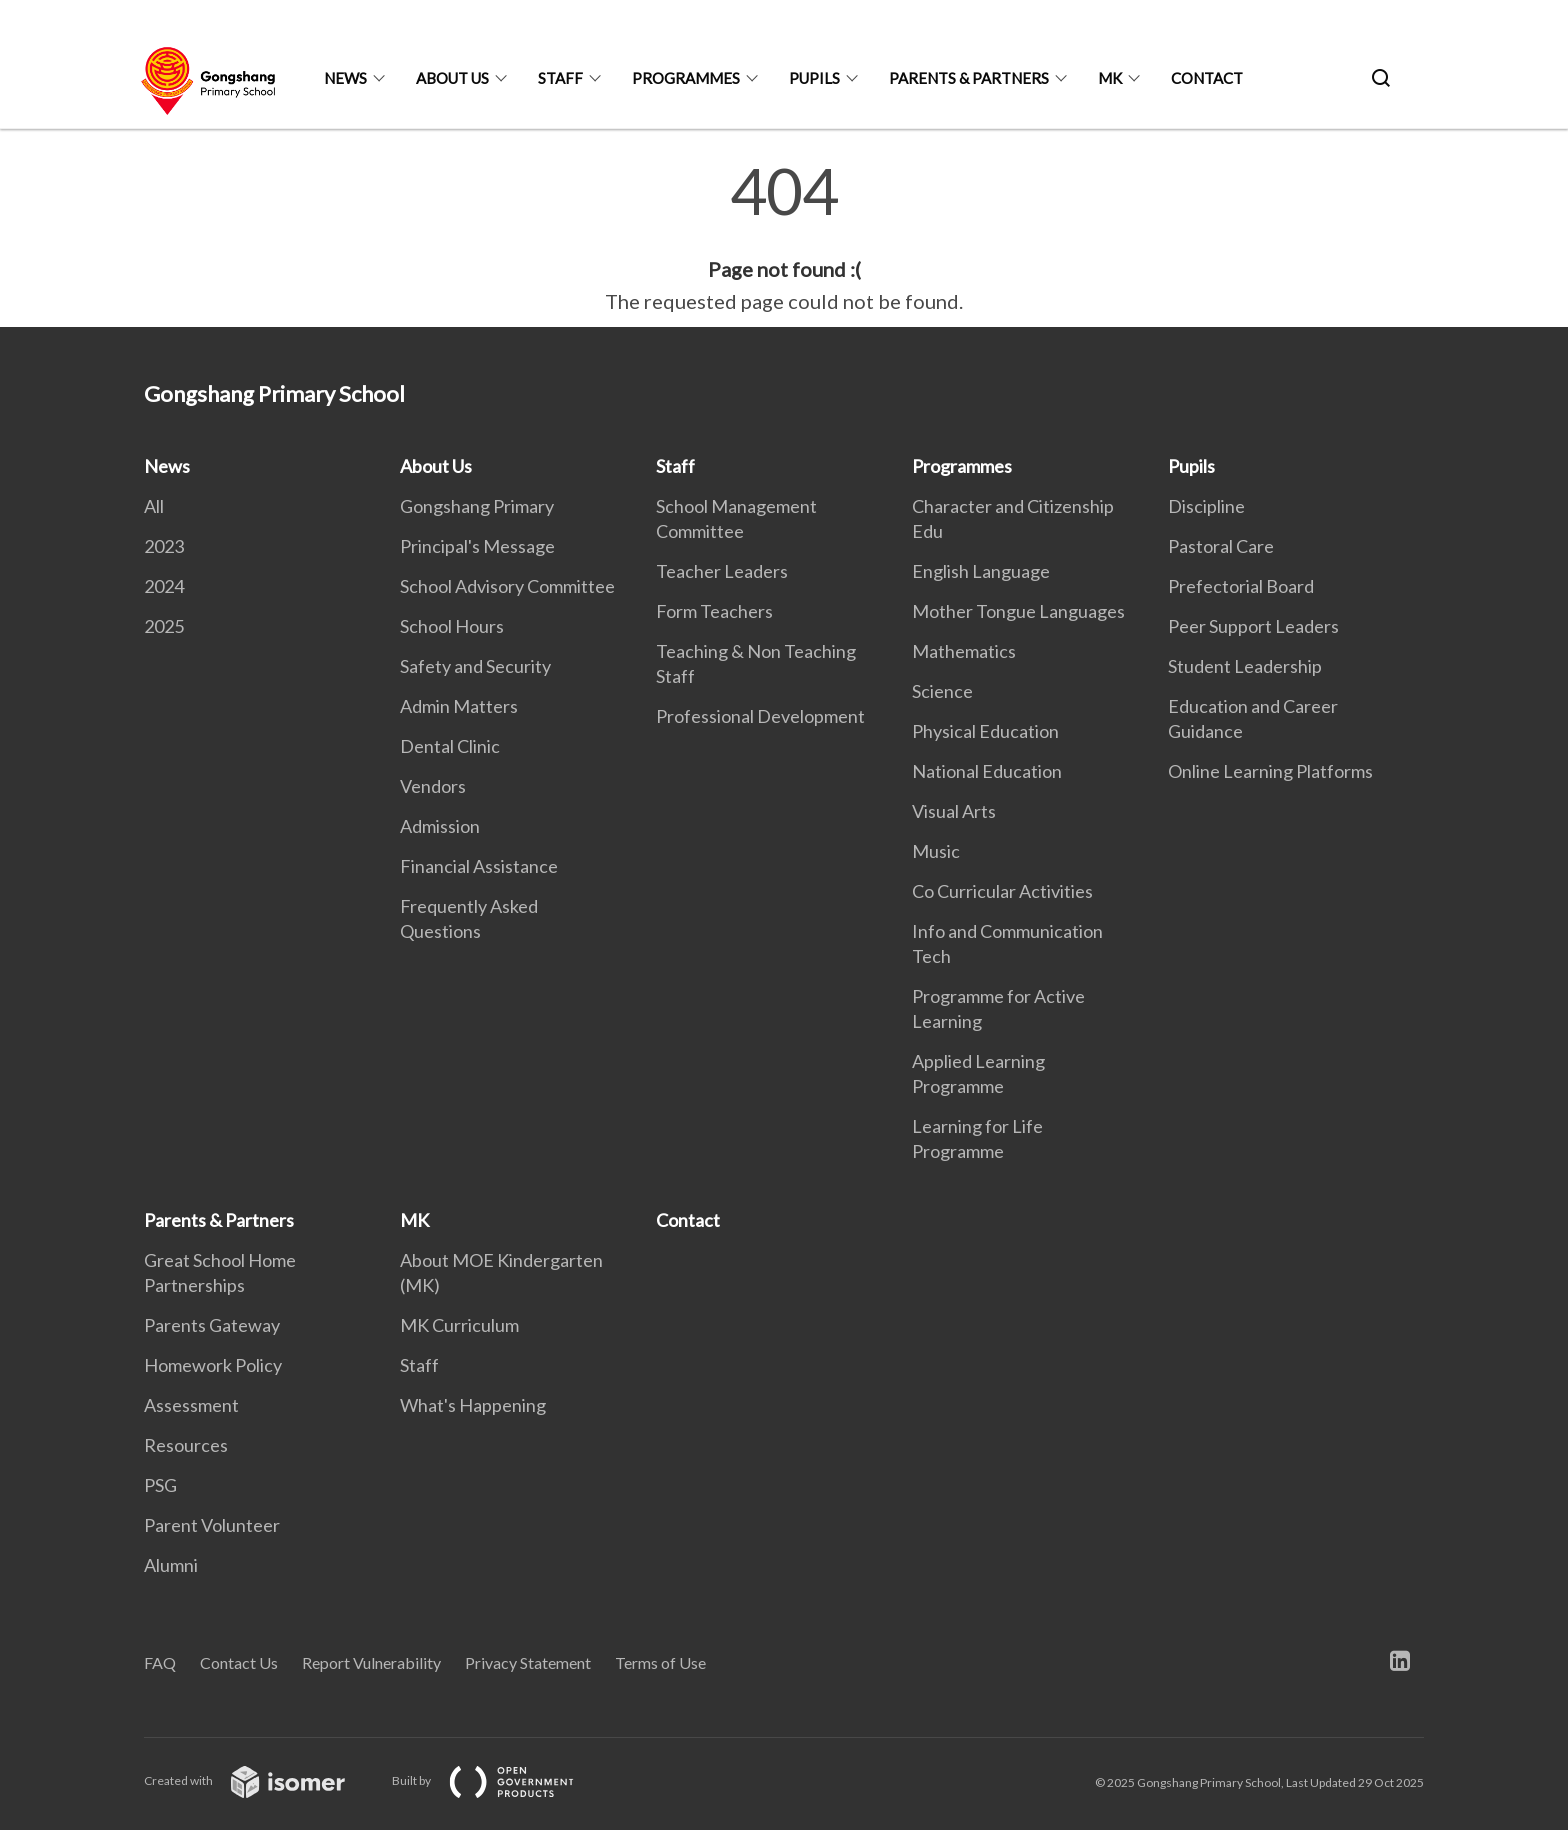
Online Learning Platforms (1270, 771)
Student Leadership (1245, 666)
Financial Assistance (479, 866)
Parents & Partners (969, 78)
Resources (186, 1445)
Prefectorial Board (1241, 586)
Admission (440, 826)
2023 (164, 546)
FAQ (160, 1662)
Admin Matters (459, 706)
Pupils (814, 78)
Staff (560, 78)
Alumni (171, 1565)
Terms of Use (660, 1662)
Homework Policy (213, 1365)
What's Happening (473, 1405)
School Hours (452, 626)
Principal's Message (477, 546)
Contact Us (239, 1662)
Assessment (191, 1405)
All (154, 506)
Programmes (686, 78)
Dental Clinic (450, 746)
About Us (452, 78)
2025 (164, 626)
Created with (260, 1780)
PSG (160, 1485)
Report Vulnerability (371, 1662)
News (345, 78)
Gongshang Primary (477, 506)
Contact (1207, 78)
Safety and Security (475, 666)
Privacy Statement (528, 1662)
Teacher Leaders (722, 571)
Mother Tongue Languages (1018, 611)
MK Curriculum (459, 1325)
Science (942, 691)
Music (936, 851)
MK (1110, 78)
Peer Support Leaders (1253, 626)
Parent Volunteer (212, 1525)
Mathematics (964, 651)
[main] (784, 238)
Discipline (1206, 506)
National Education (987, 771)
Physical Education (985, 731)
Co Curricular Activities (1002, 891)
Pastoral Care (1221, 546)
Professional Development (760, 716)
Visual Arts (954, 811)
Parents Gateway (212, 1325)
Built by (499, 1780)
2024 (164, 586)
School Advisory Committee (507, 586)
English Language (981, 571)
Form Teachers (714, 611)
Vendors (433, 786)
